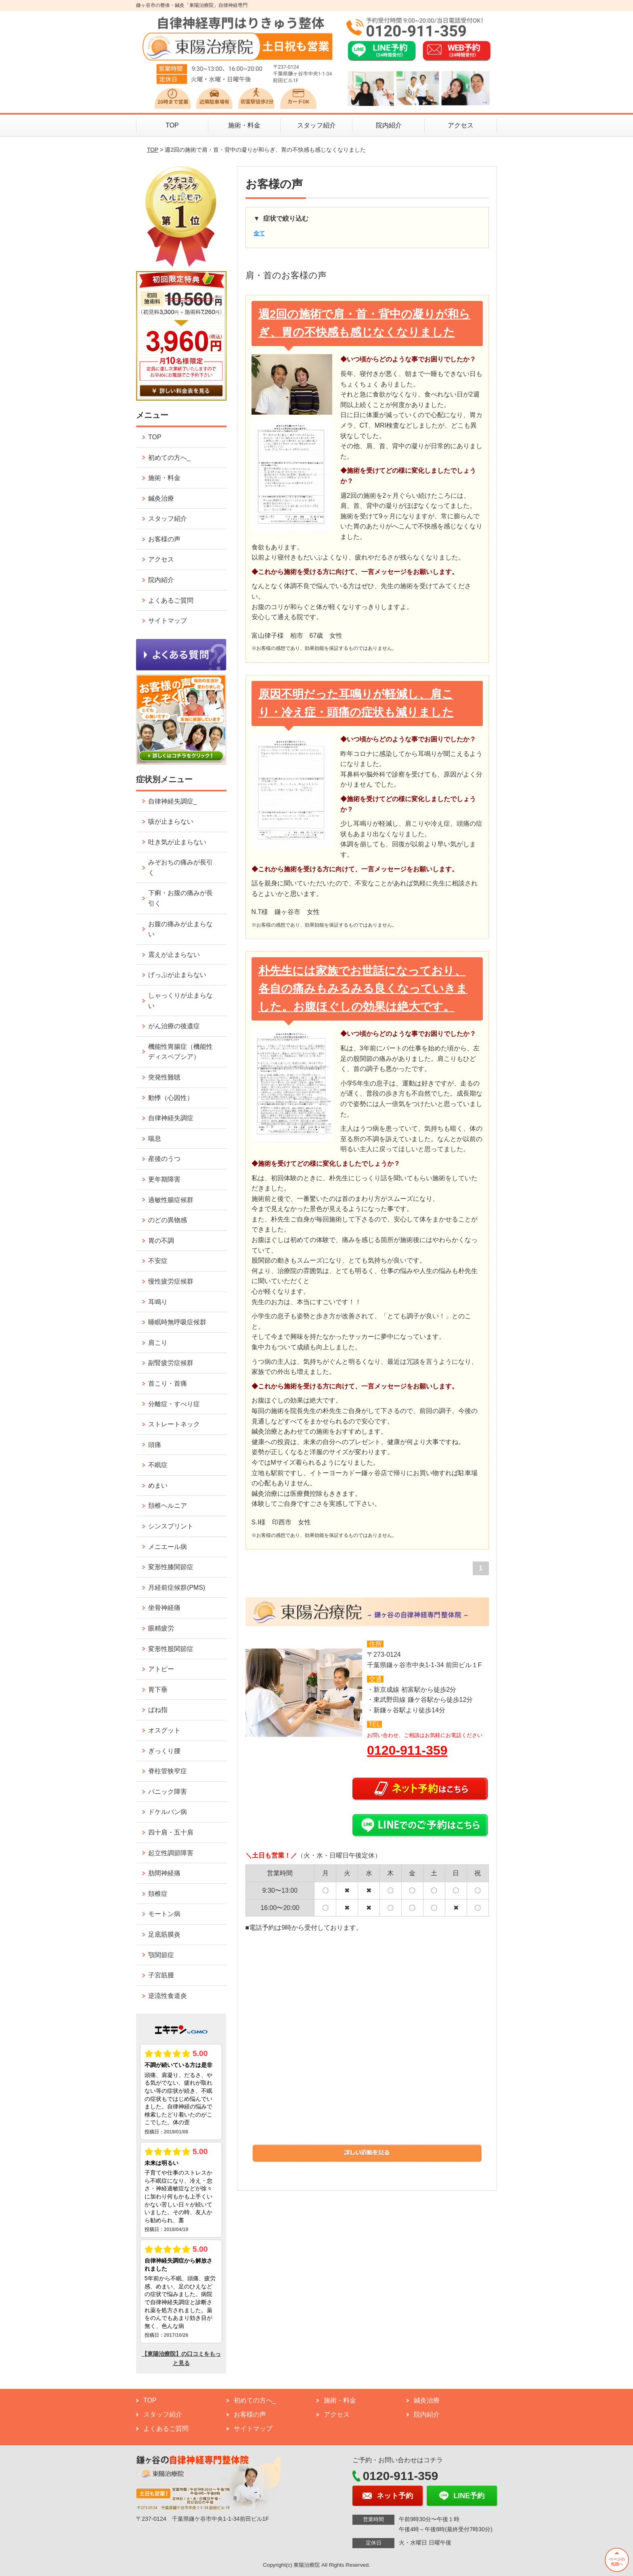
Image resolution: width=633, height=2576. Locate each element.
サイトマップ (167, 620)
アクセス (461, 125)
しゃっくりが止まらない (180, 1000)
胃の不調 (161, 1240)
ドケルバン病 (167, 1811)
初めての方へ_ (169, 457)
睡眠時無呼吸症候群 (177, 1322)
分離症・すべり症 (174, 1404)
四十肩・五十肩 (170, 1832)
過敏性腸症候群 (170, 1199)
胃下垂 (158, 1689)
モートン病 (164, 1913)
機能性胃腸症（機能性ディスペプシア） (180, 1051)
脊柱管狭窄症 (167, 1771)
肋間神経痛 (164, 1873)
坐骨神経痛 (164, 1607)
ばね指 (158, 1709)
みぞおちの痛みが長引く (180, 867)
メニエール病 (167, 1546)
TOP (172, 125)
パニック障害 (167, 1791)
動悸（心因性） (170, 1097)
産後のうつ (164, 1158)
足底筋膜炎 (164, 1934)
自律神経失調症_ (172, 801)
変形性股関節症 (170, 1648)
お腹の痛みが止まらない (180, 929)
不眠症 (158, 1464)
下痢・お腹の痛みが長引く (180, 898)
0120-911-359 (407, 1750)
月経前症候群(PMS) (176, 1587)
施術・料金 (244, 125)
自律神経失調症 (170, 1118)
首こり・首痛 (167, 1383)
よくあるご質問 (170, 600)
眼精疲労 (161, 1628)
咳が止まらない (170, 821)
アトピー (161, 1669)
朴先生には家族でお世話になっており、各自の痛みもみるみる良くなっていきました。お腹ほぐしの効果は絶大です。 (362, 988)
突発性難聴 (164, 1077)
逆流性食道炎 (167, 1995)
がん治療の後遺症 (174, 1026)
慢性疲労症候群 (170, 1281)
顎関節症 (161, 1955)
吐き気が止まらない (177, 842)
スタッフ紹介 (316, 125)
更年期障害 (164, 1179)
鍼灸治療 (161, 498)
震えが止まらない (174, 954)
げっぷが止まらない (177, 974)
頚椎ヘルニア (167, 1505)
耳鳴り (158, 1301)
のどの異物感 (167, 1220)
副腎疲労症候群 (170, 1362)
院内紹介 (389, 125)
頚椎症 (158, 1893)
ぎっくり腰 (164, 1750)
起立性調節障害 (170, 1853)
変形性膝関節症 (170, 1567)
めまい (158, 1485)
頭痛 (154, 1444)
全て (259, 233)
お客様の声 (164, 539)
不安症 (158, 1260)
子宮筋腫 (161, 1975)
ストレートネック (174, 1424)
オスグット (164, 1730)
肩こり (158, 1342)
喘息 (154, 1138)
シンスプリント (170, 1526)
